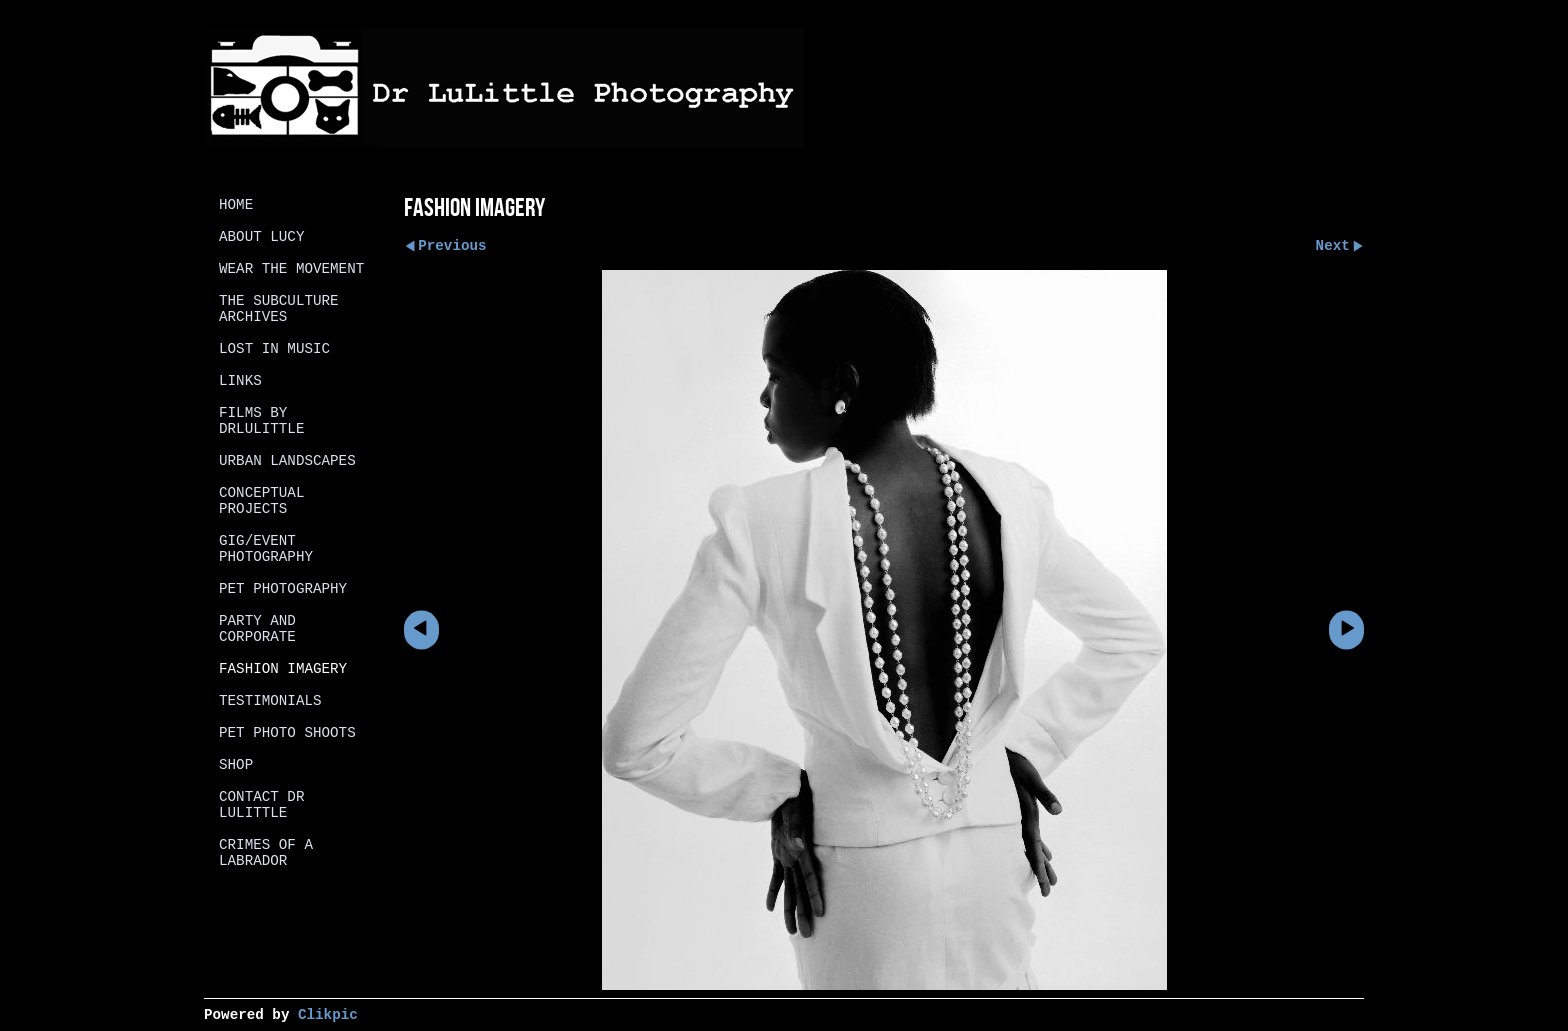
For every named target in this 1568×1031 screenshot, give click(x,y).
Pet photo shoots (287, 733)
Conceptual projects (261, 501)
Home (236, 205)
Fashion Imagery (283, 669)
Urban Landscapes (287, 461)
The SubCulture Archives (279, 309)
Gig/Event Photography (266, 549)
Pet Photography (283, 589)
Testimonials (270, 701)
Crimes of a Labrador (266, 853)
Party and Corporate (257, 629)
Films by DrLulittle (261, 421)
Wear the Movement (291, 269)
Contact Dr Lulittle (261, 805)
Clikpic (328, 1015)
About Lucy (261, 237)
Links (240, 381)
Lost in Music (274, 349)
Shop (236, 765)
